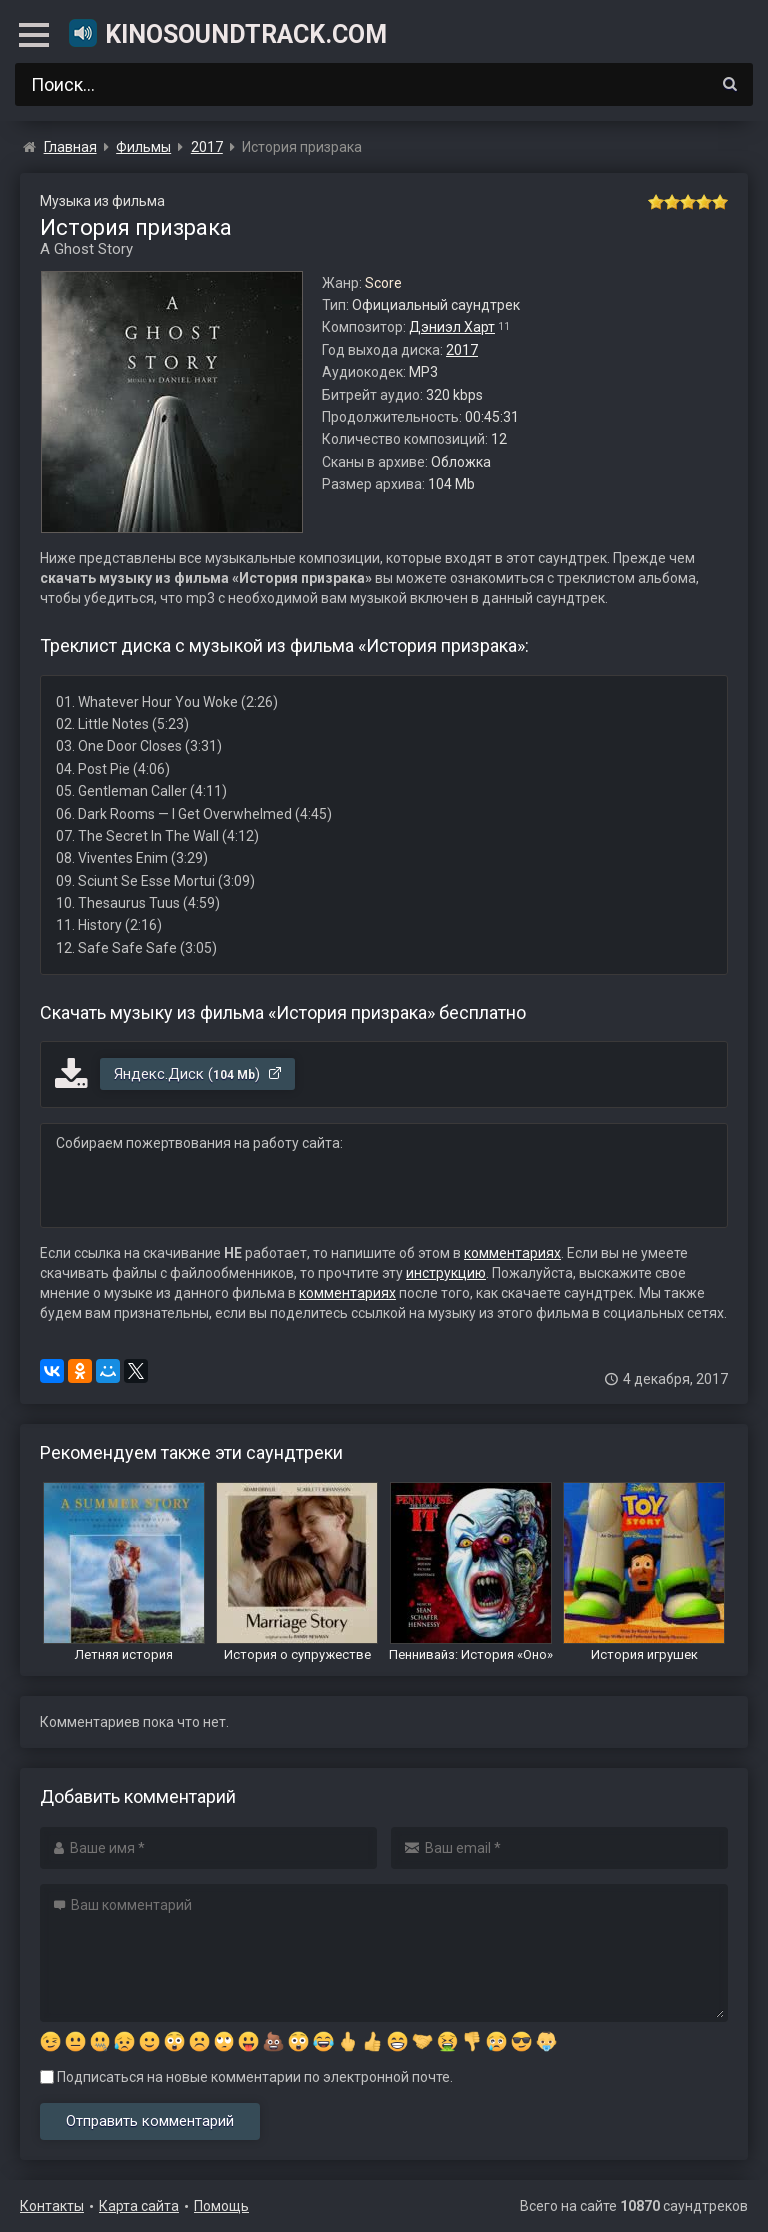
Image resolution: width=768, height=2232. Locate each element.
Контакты (52, 2206)
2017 (462, 350)
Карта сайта (139, 2206)
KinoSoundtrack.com (227, 33)
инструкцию (446, 1273)
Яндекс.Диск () (198, 1074)
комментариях (512, 1253)
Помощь (221, 2206)
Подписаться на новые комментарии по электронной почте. (246, 2077)
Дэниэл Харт (452, 327)
